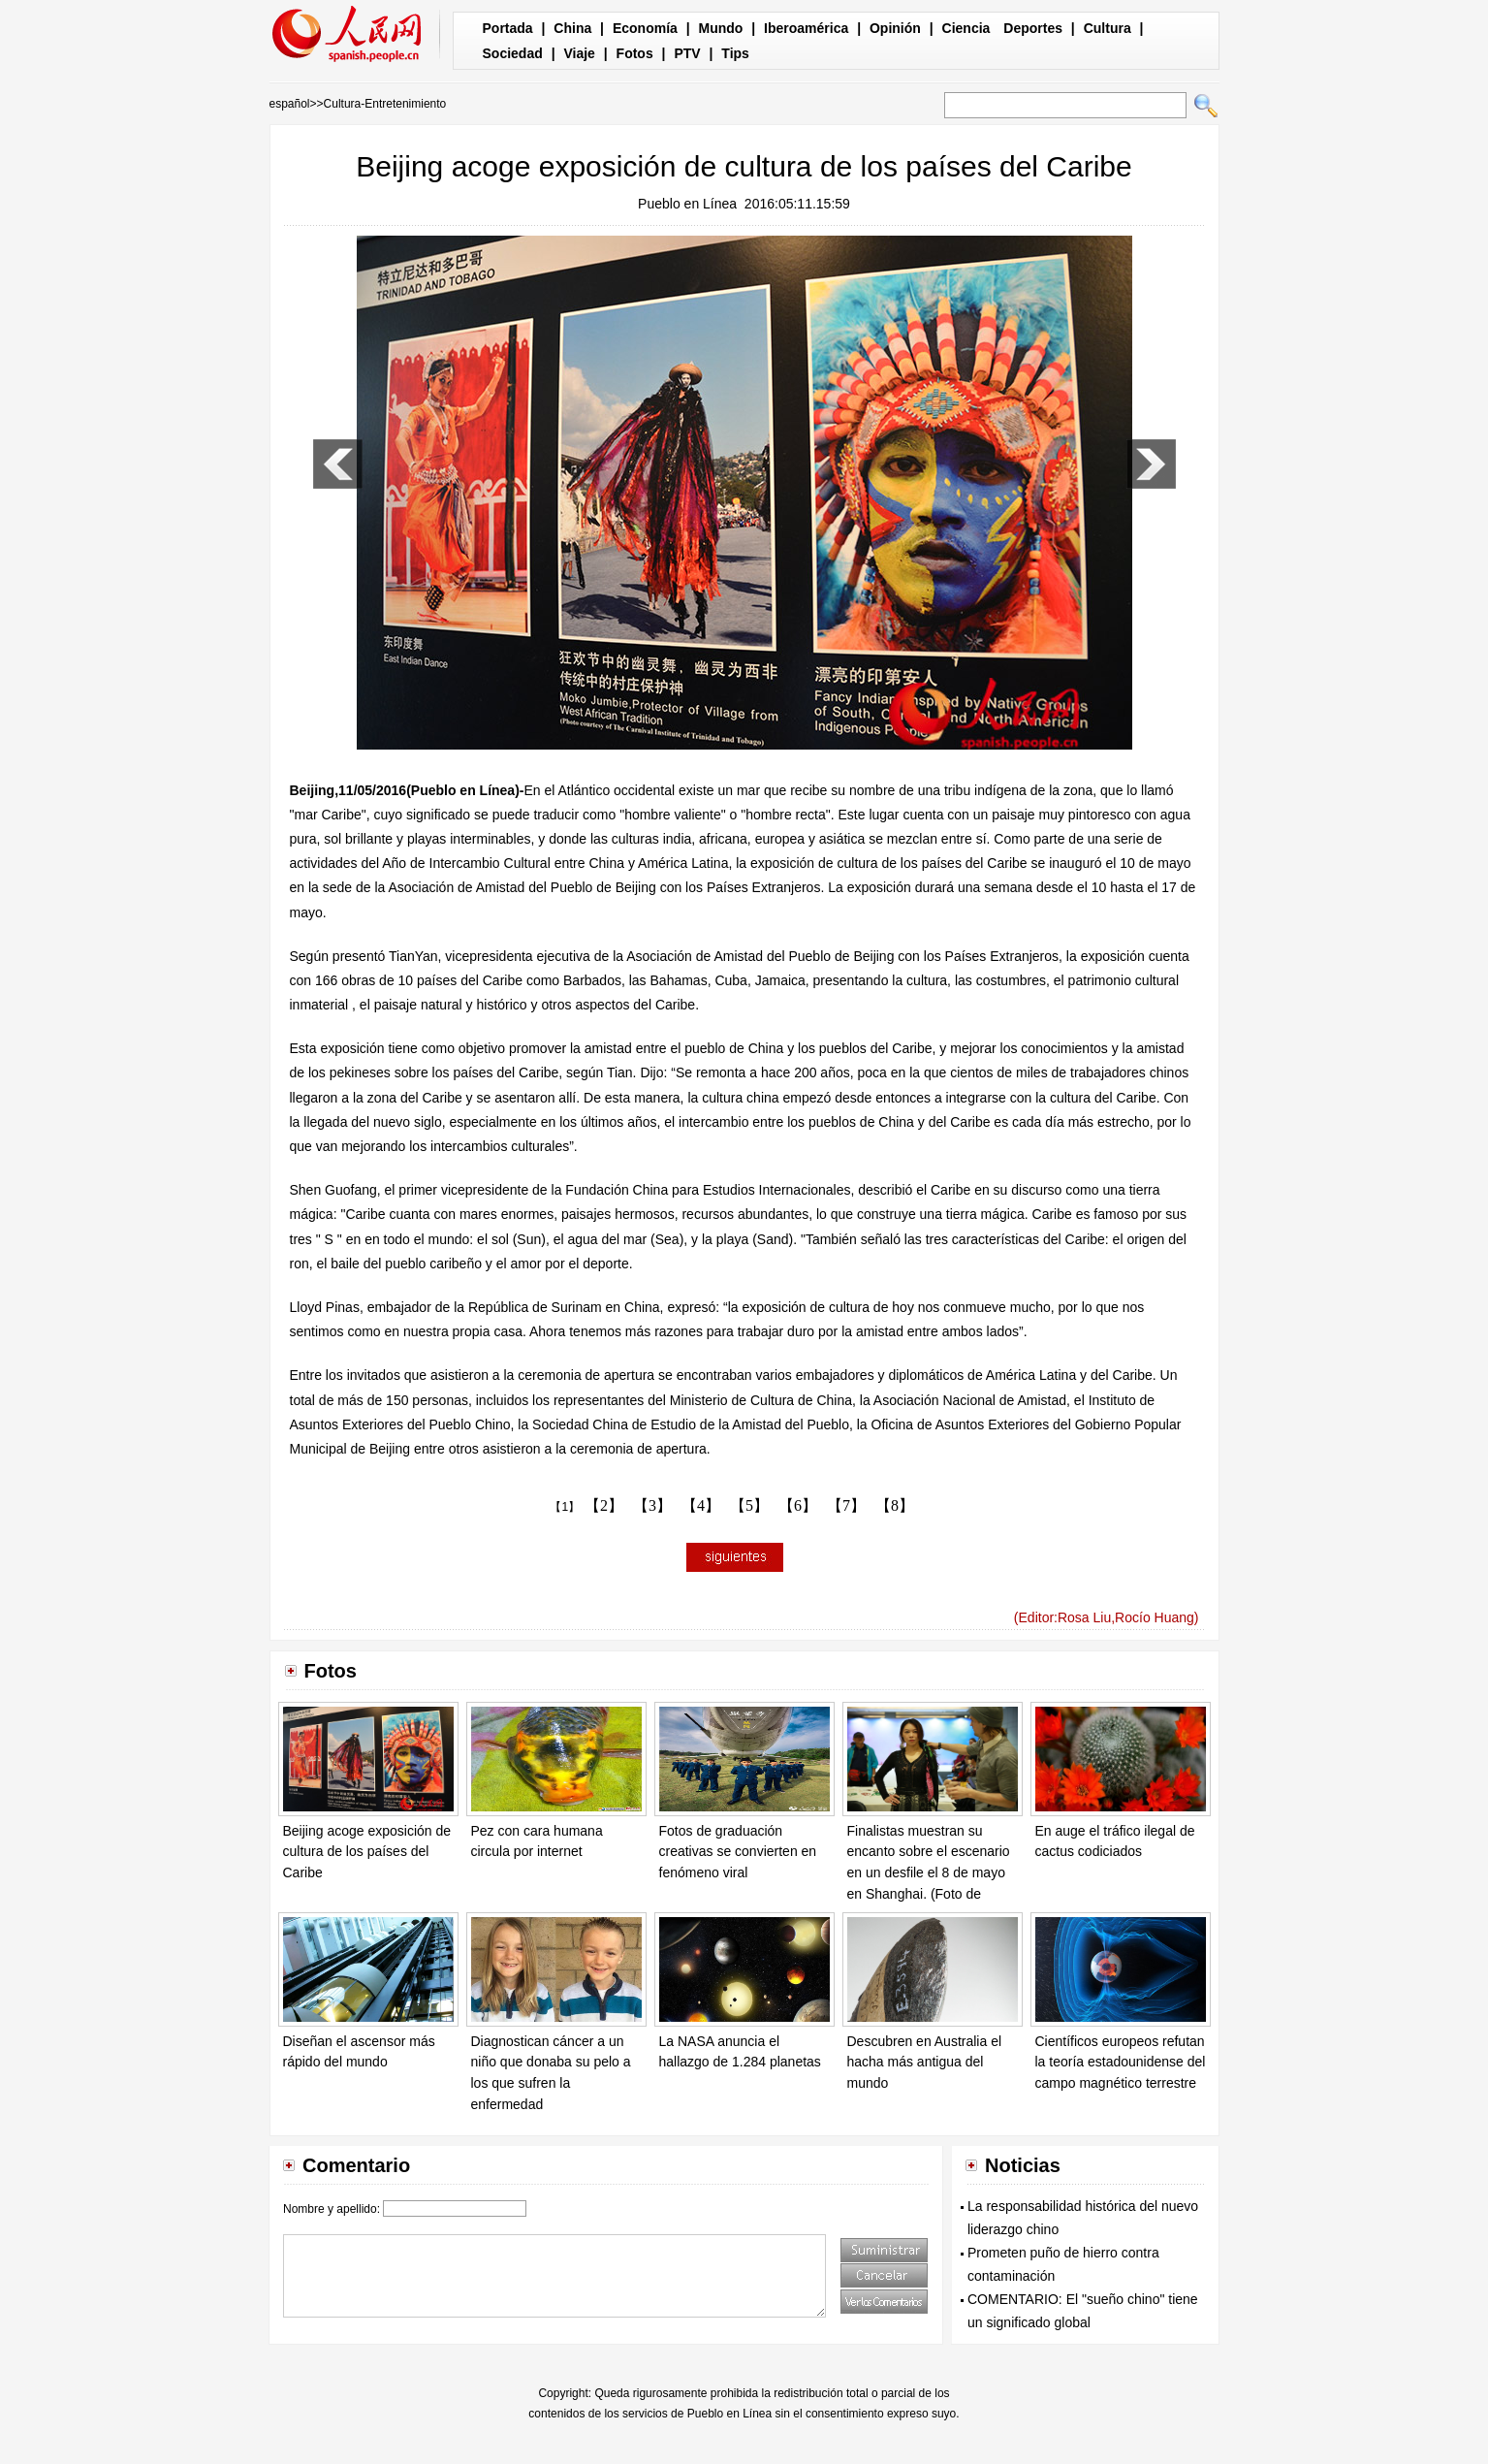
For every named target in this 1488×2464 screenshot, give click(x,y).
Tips (735, 53)
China (572, 28)
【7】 (846, 1505)
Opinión (895, 28)
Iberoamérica (806, 28)
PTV (687, 53)
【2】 (604, 1505)
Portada (508, 28)
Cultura (1107, 28)
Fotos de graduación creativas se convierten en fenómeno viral (738, 1851)
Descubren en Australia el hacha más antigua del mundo (924, 2062)
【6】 (797, 1505)
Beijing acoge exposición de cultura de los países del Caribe (367, 1851)
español (289, 104)
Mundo (721, 28)
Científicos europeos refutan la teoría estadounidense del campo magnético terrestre (1120, 2062)
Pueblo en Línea (687, 203)
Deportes (1032, 28)
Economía (645, 28)
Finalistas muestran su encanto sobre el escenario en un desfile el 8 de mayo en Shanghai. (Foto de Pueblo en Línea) (928, 1872)
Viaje (578, 53)
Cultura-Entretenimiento (385, 104)
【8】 (894, 1505)
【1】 (565, 1507)
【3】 (652, 1505)
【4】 (700, 1505)
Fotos (635, 53)
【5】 (749, 1505)
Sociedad (513, 53)
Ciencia (966, 28)
